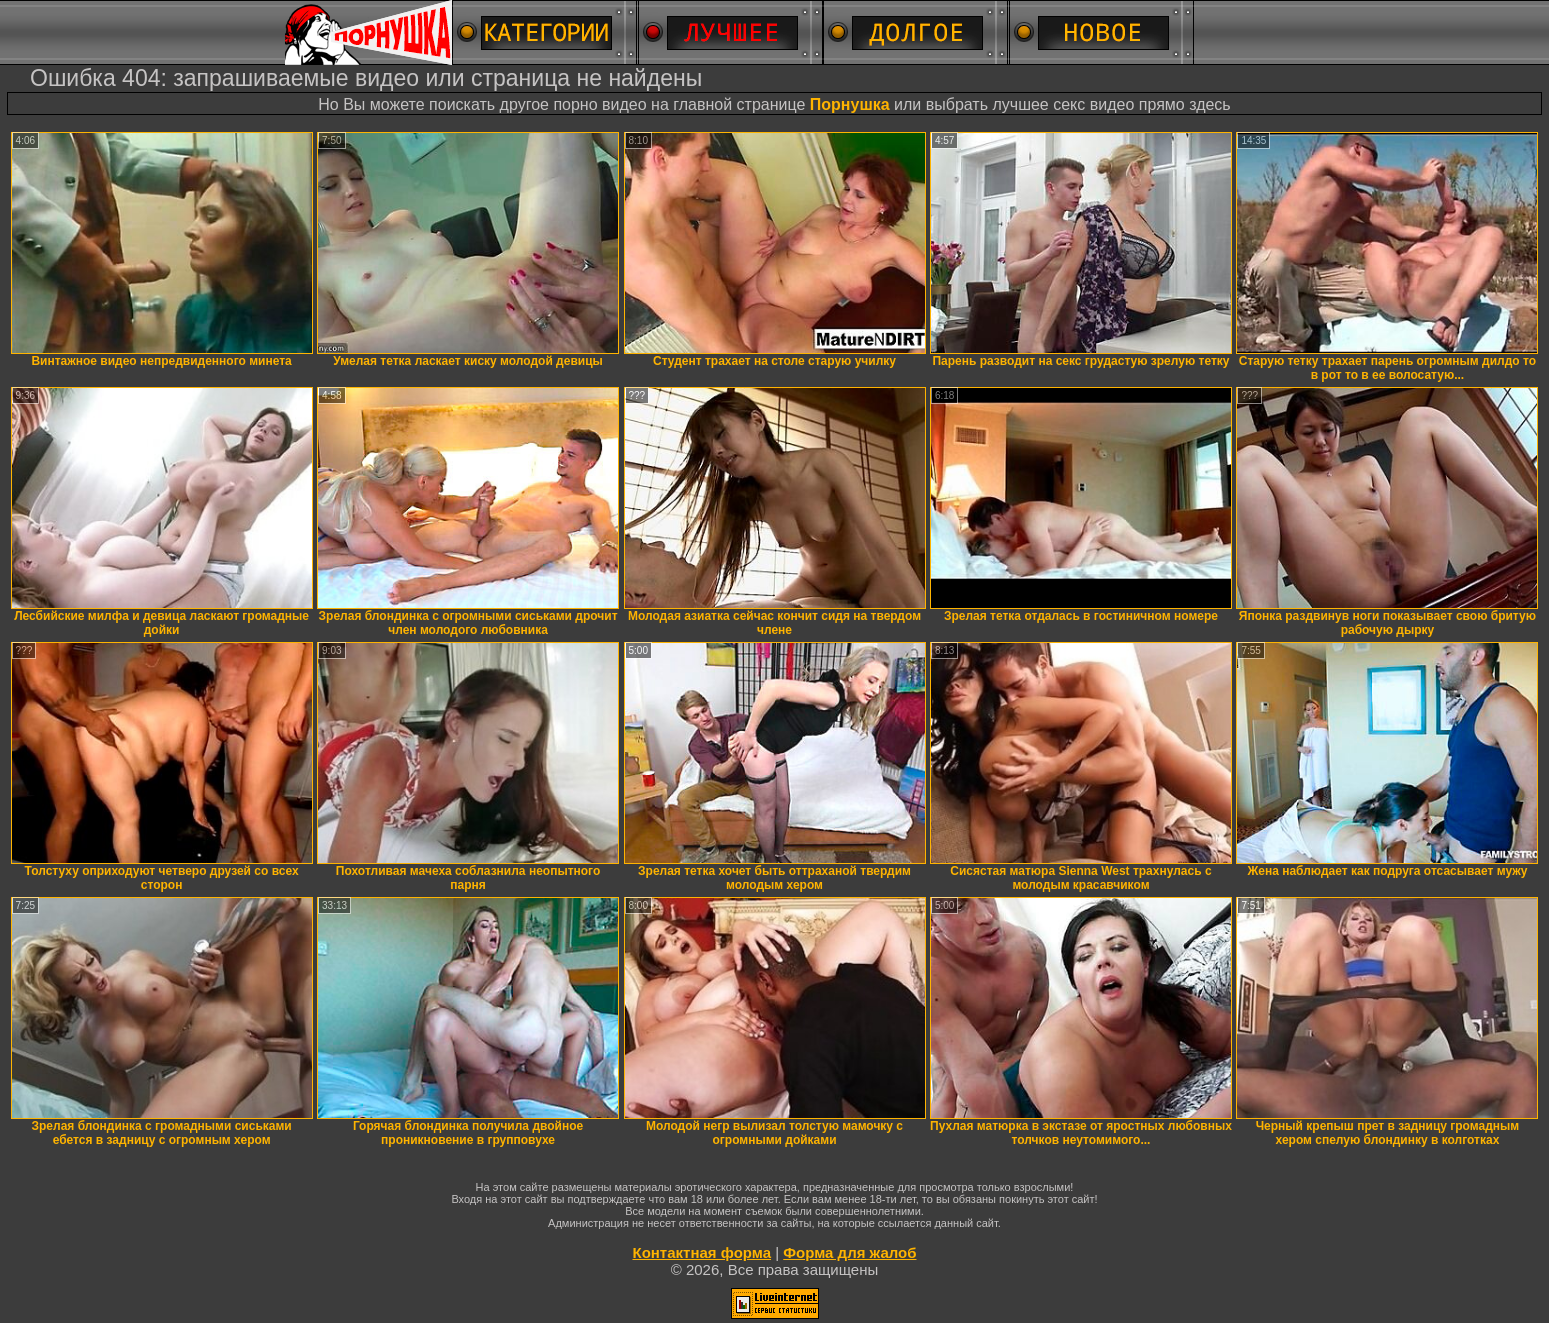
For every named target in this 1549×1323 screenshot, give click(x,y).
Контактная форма (701, 1252)
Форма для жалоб (849, 1252)
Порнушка (850, 104)
